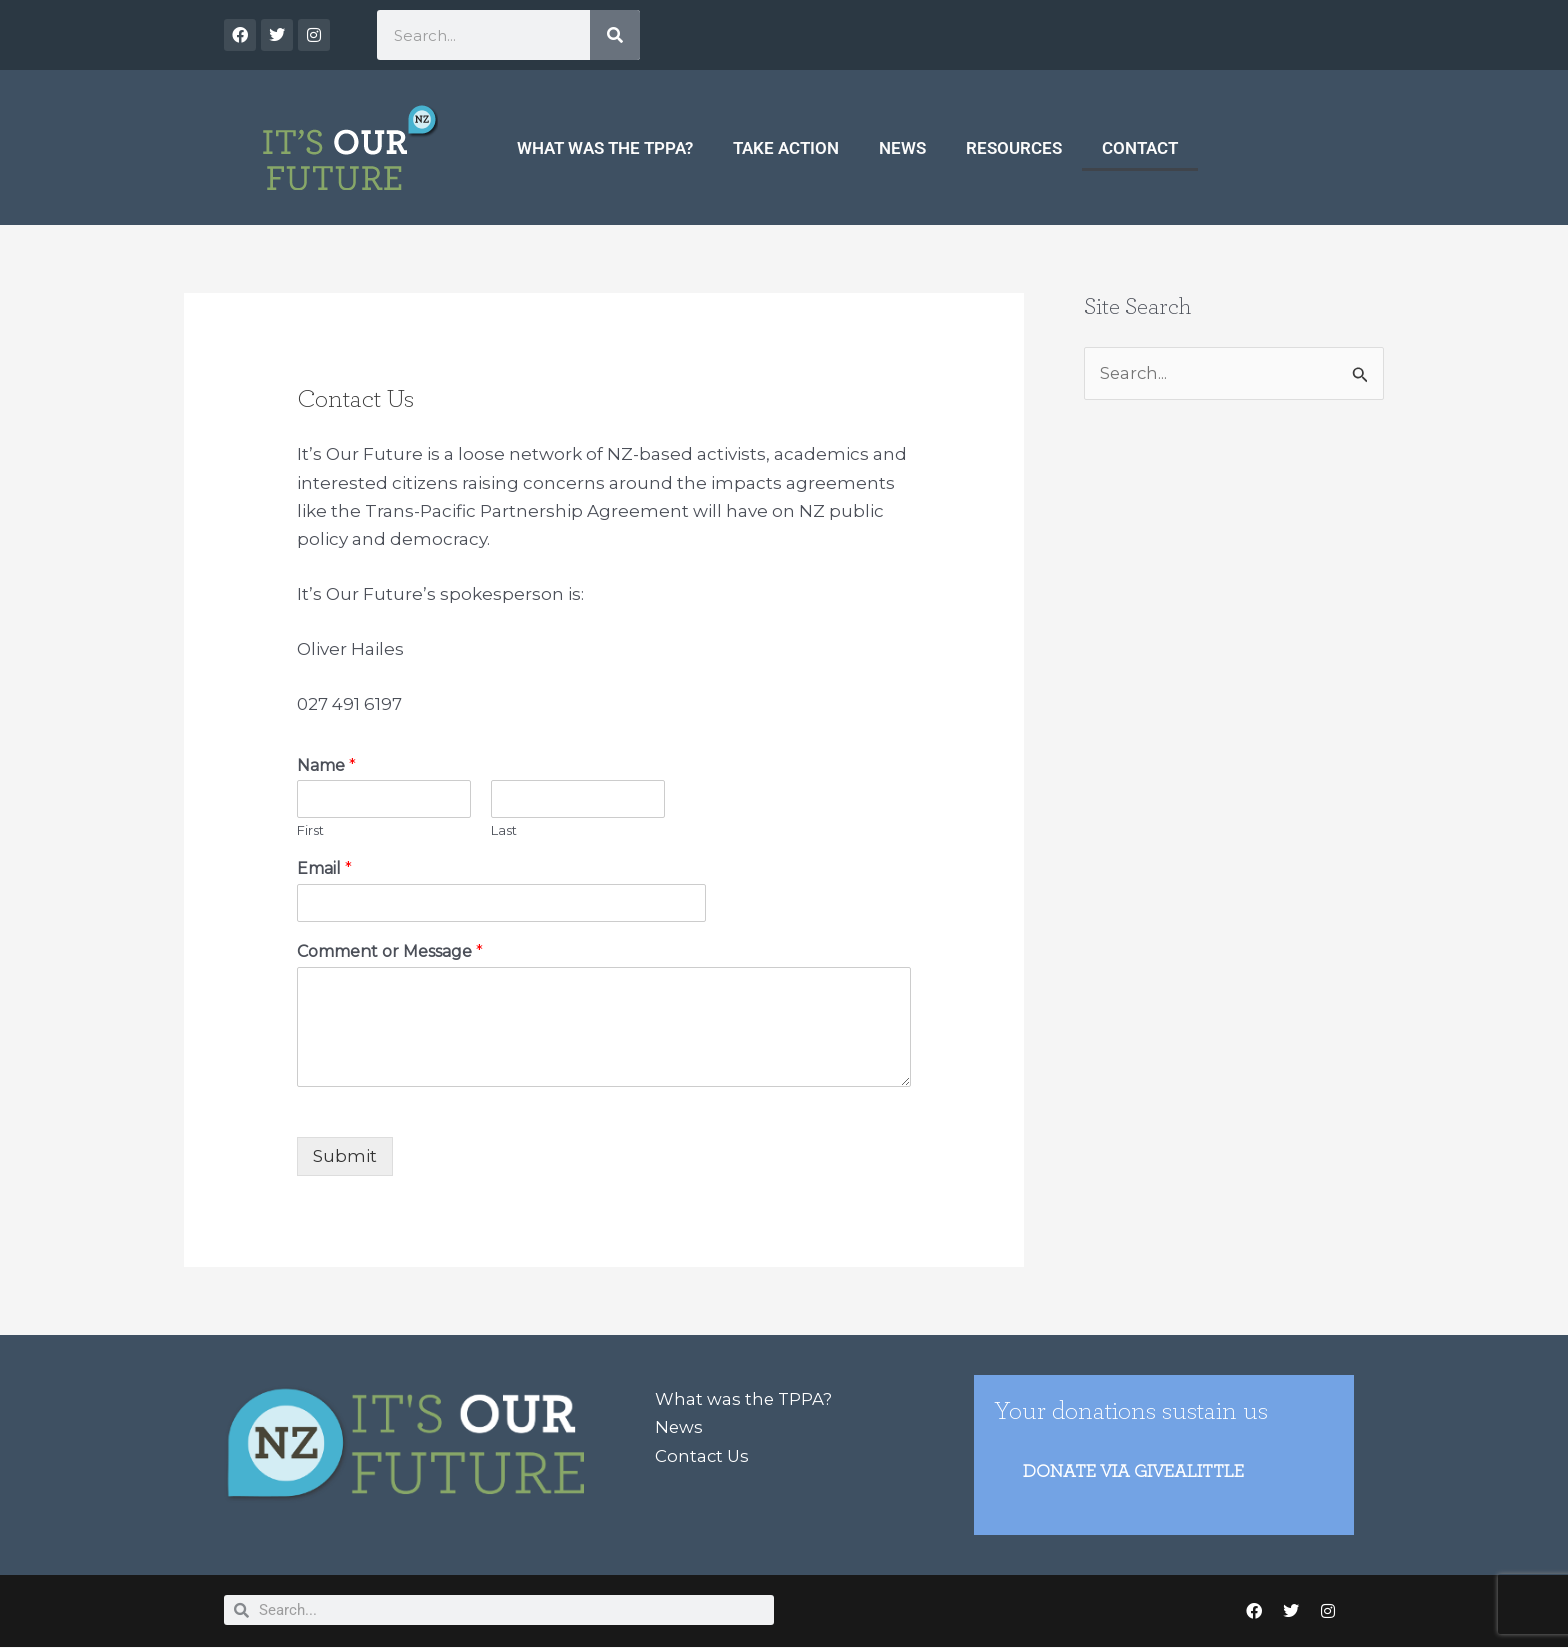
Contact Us (703, 1455)
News (902, 148)
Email (324, 868)
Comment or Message (390, 951)
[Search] (615, 35)
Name (326, 765)
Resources (1014, 148)
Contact (1140, 148)
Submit (345, 1156)
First (310, 830)
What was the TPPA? (605, 148)
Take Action (786, 148)
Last (504, 830)
